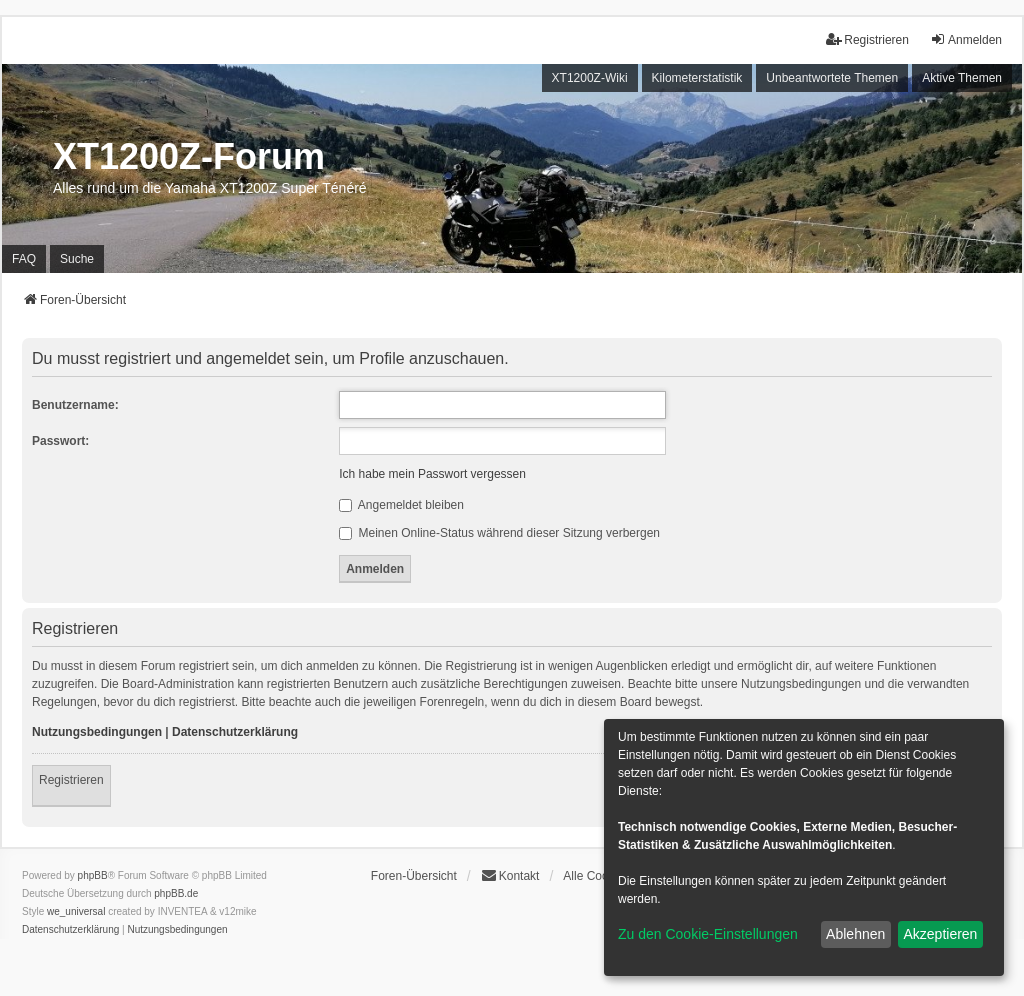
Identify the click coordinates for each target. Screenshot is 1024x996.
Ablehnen (855, 934)
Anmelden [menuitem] (966, 39)
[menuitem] (70, 930)
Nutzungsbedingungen (97, 732)
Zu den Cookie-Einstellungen (708, 934)
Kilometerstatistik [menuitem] (697, 78)
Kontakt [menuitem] (510, 875)
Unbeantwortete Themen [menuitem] (832, 78)
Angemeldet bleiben (401, 505)
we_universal (76, 911)
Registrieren (71, 780)
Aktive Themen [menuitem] (962, 78)
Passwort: (60, 441)
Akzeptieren (940, 934)
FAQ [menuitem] (24, 259)
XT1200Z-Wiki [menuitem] (590, 78)
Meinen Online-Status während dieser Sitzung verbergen (499, 533)
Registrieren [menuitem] (867, 39)
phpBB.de (176, 893)
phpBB (93, 875)
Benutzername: (75, 405)
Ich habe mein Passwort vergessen (432, 474)
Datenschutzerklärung (235, 732)
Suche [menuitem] (77, 259)
